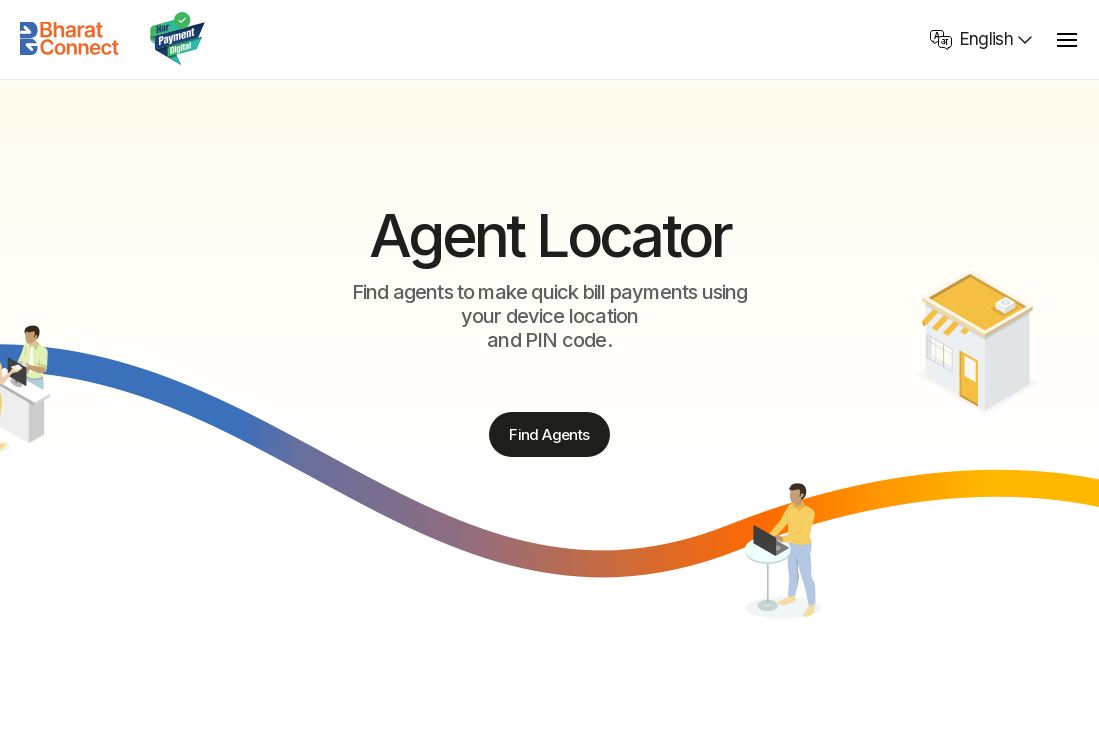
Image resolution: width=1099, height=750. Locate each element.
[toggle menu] (1067, 39)
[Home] (70, 39)
